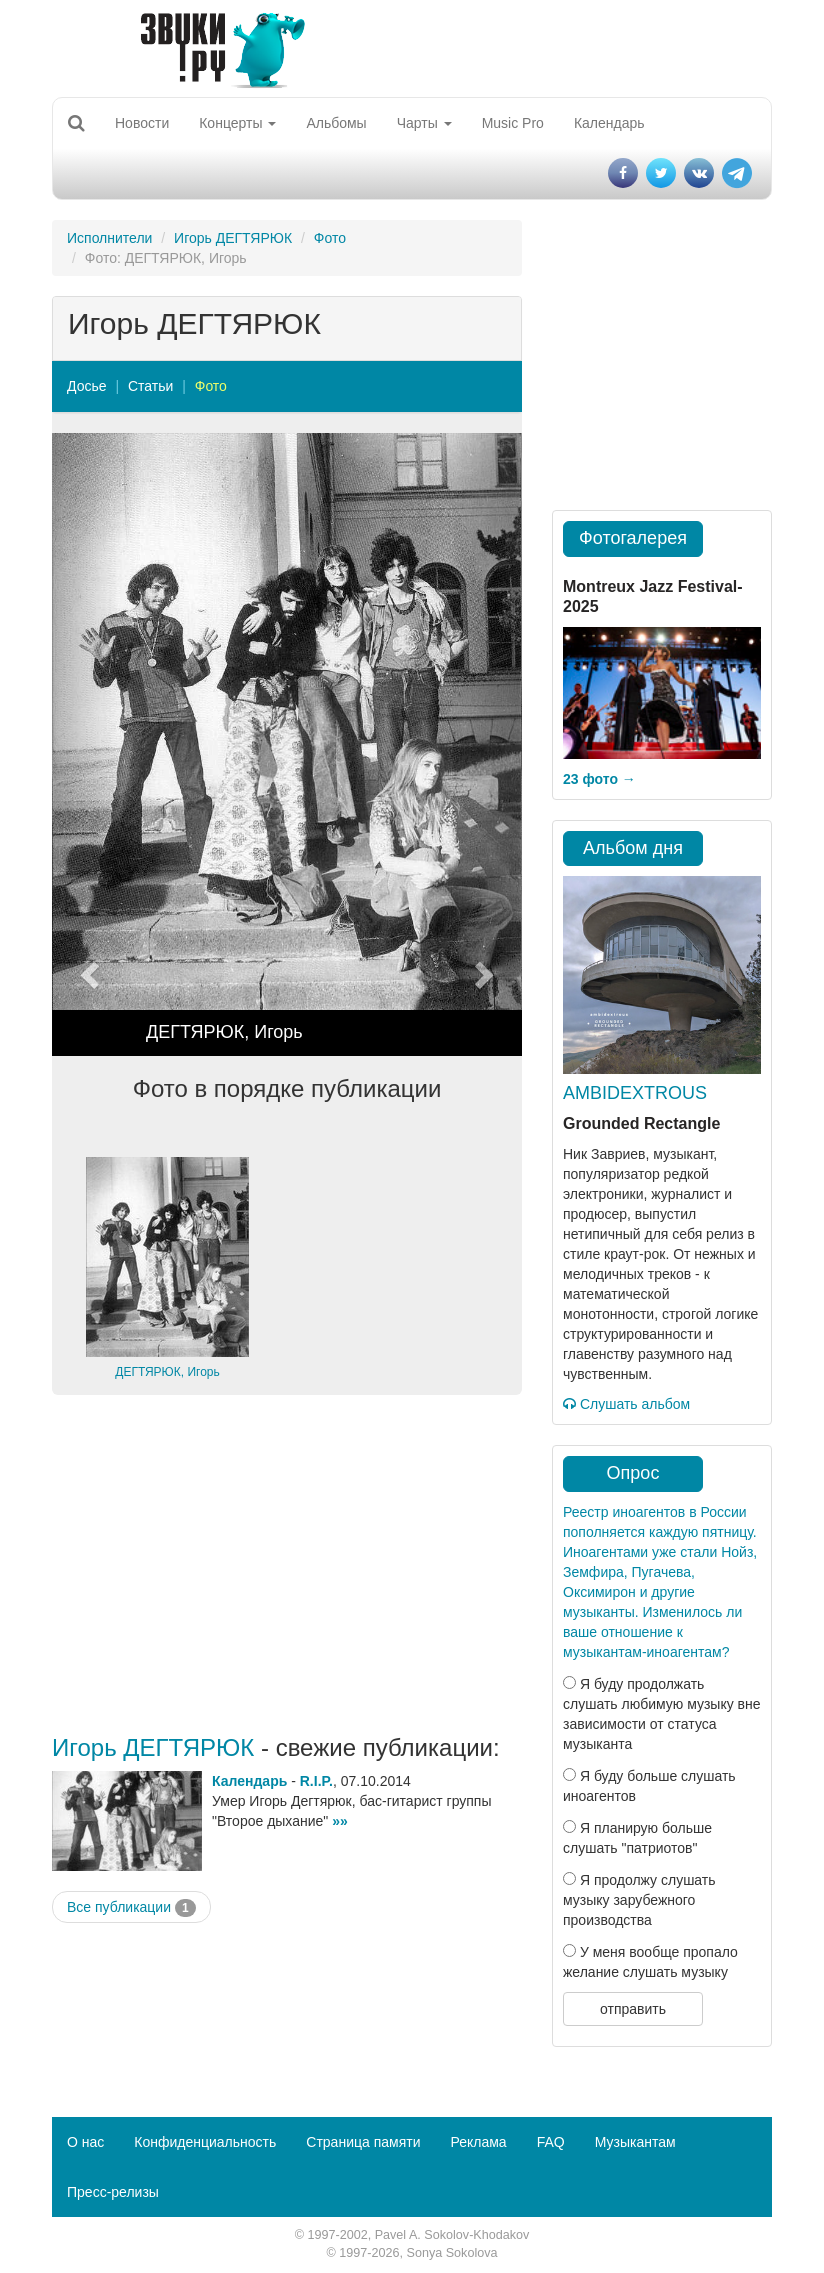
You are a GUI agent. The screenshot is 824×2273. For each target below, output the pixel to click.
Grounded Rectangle (641, 1123)
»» (340, 1821)
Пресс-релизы (113, 2192)
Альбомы (336, 123)
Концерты (237, 123)
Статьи (150, 386)
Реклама (478, 2142)
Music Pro (513, 123)
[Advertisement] (287, 1565)
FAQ (551, 2142)
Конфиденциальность (205, 2142)
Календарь (609, 123)
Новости (142, 123)
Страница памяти (363, 2142)
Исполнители (109, 238)
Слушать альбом (626, 1404)
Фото (330, 238)
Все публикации (131, 1908)
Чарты (424, 123)
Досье (87, 386)
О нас (85, 2142)
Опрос (633, 1473)
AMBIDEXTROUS (635, 1093)
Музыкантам (635, 2142)
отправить (633, 2009)
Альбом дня (633, 848)
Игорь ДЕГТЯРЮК (233, 238)
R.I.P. (316, 1781)
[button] (87, 744)
